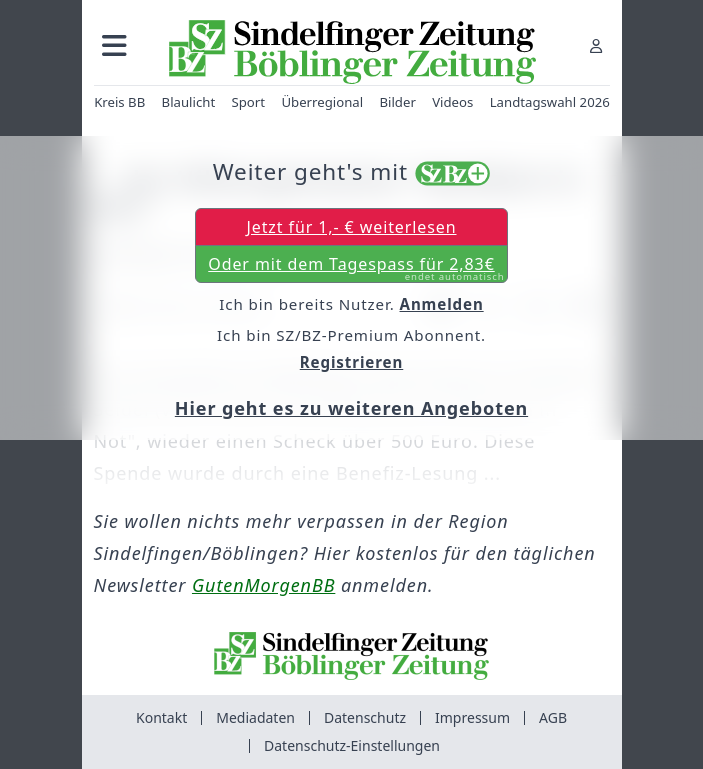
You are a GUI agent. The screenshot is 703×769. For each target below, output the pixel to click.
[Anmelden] (596, 45)
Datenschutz (365, 717)
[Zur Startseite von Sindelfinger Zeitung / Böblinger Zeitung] (351, 52)
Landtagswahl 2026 (549, 102)
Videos (452, 102)
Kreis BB (119, 102)
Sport (248, 102)
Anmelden (442, 304)
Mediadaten (255, 717)
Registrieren (352, 362)
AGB (553, 717)
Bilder (397, 102)
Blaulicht (188, 102)
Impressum (472, 717)
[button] (114, 45)
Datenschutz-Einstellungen (352, 745)
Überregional (322, 102)
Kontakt (161, 717)
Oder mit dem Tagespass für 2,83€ (356, 268)
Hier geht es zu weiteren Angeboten (351, 408)
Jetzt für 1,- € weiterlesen (351, 227)
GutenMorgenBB (263, 585)
